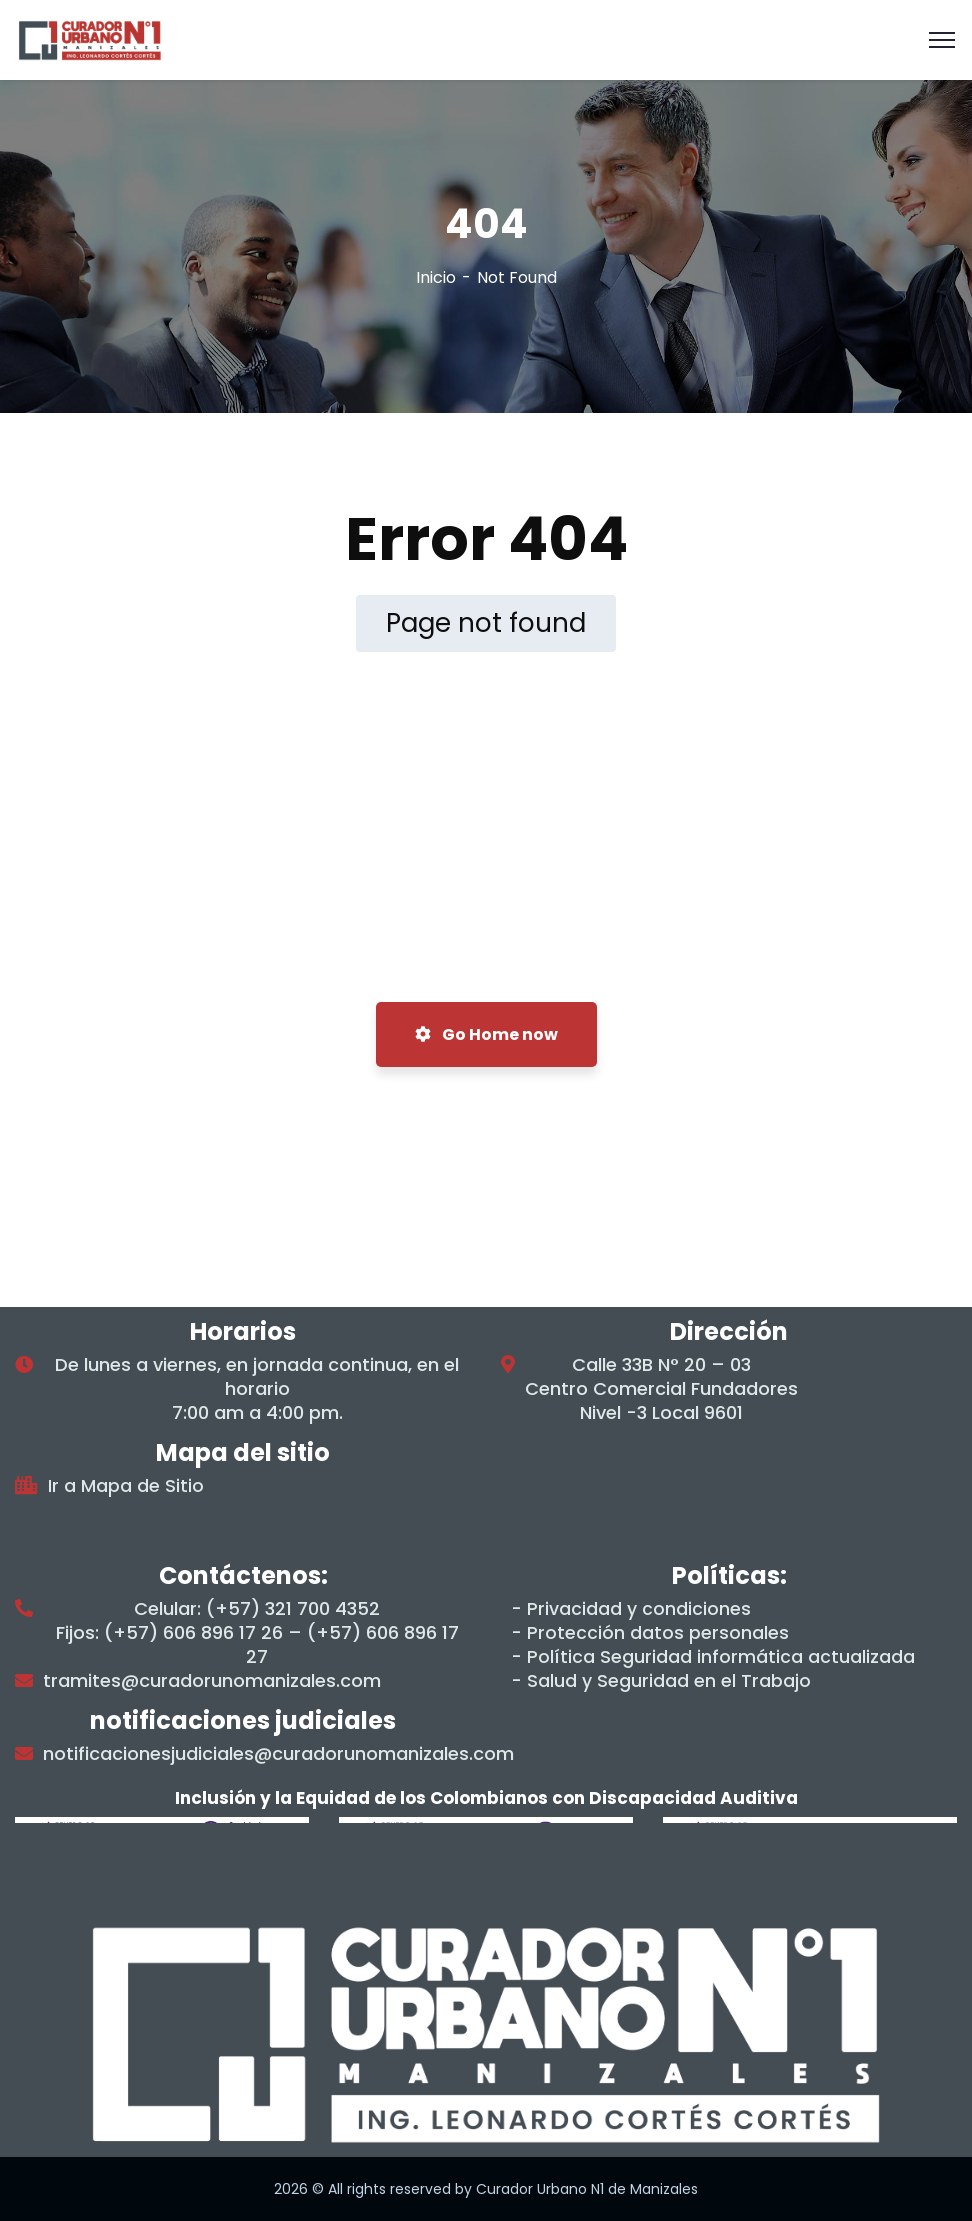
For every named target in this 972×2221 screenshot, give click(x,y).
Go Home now (486, 1034)
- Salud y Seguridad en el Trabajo (661, 1681)
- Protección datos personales (650, 1633)
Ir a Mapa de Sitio (126, 1486)
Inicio (436, 277)
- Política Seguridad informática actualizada (713, 1657)
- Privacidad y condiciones (631, 1609)
